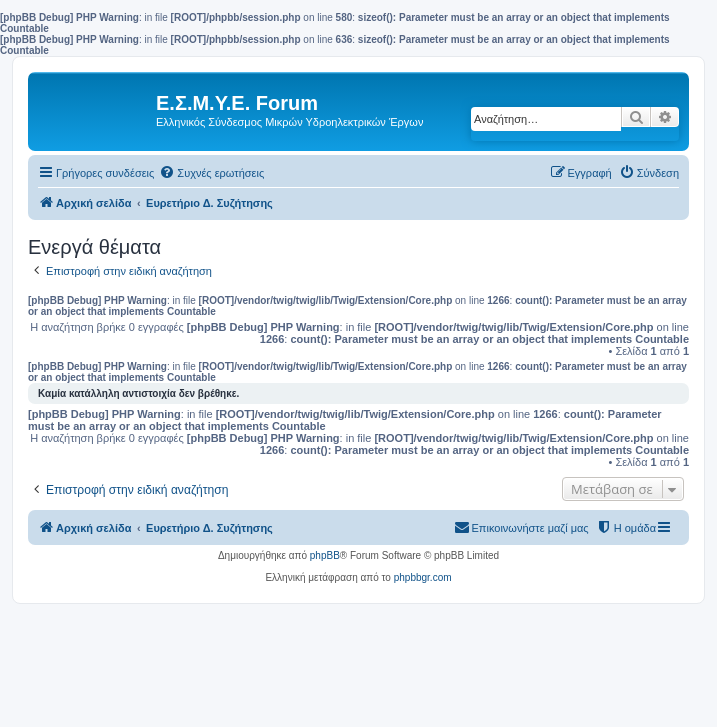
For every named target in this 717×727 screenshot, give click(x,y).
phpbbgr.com (423, 577)
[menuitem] (211, 173)
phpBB (325, 555)
